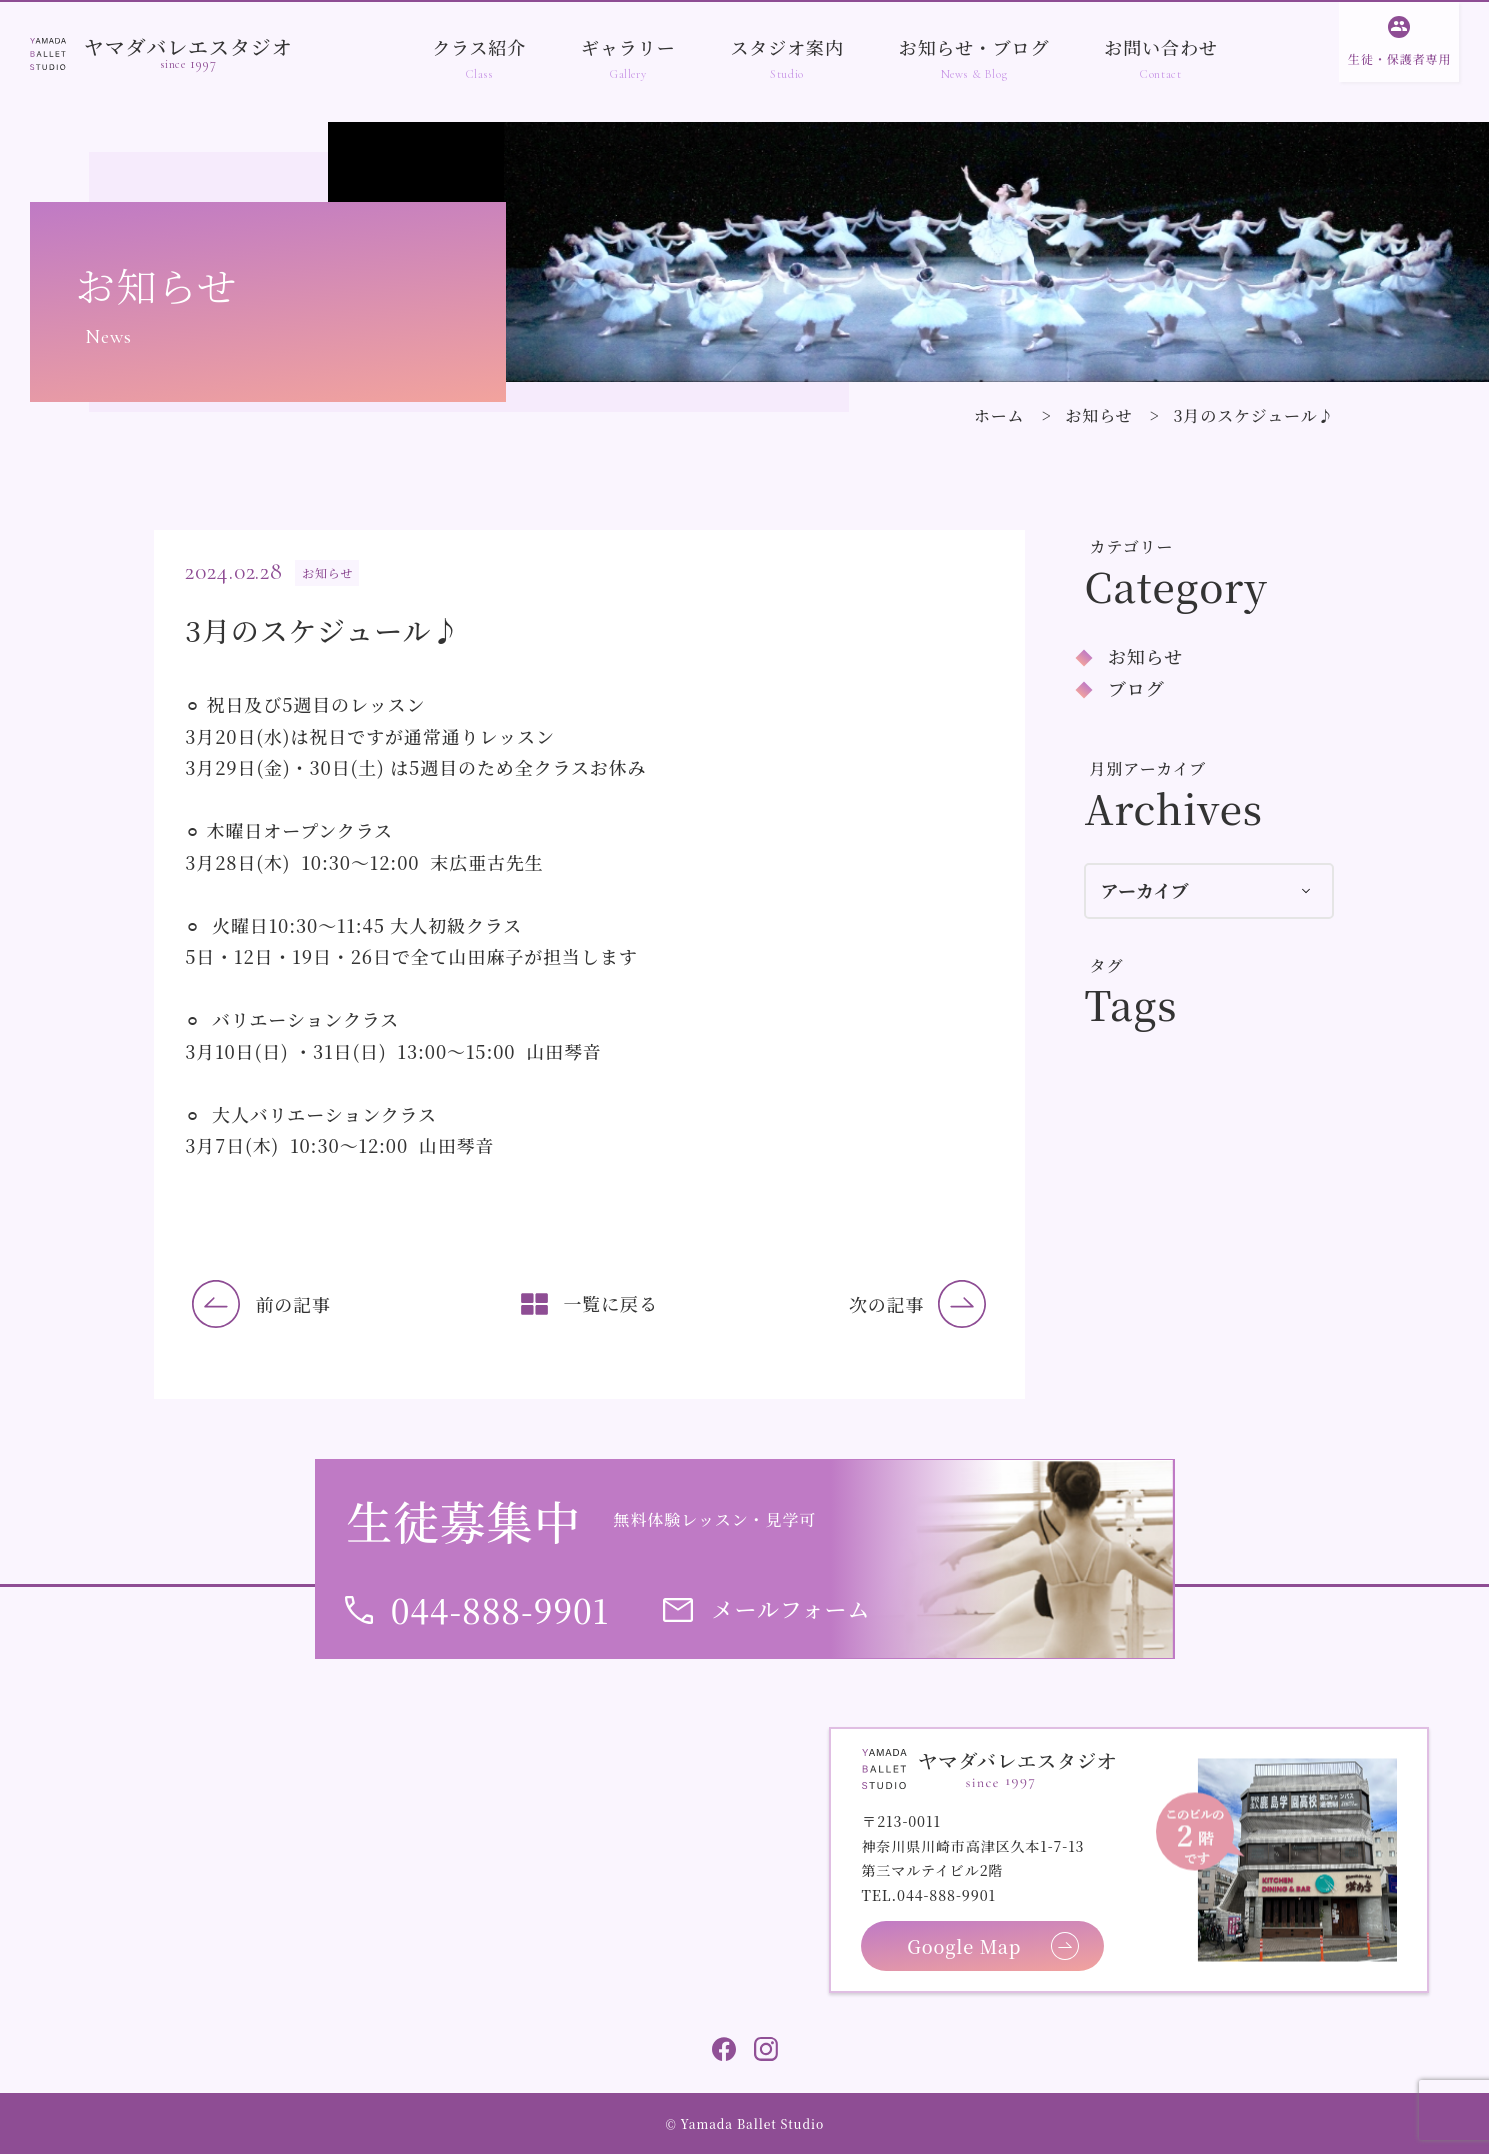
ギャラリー (628, 47)
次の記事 (887, 1304)
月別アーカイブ (1148, 768)
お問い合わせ (1160, 47)
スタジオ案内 (786, 47)
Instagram (766, 2049)
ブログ (1136, 688)
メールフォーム (791, 1608)
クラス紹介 (479, 47)
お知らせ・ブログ (974, 47)
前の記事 (293, 1304)
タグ (1107, 965)
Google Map (964, 1946)
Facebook (724, 2049)
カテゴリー (1132, 546)
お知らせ (1098, 415)
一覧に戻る (610, 1303)
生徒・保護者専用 (1399, 58)
